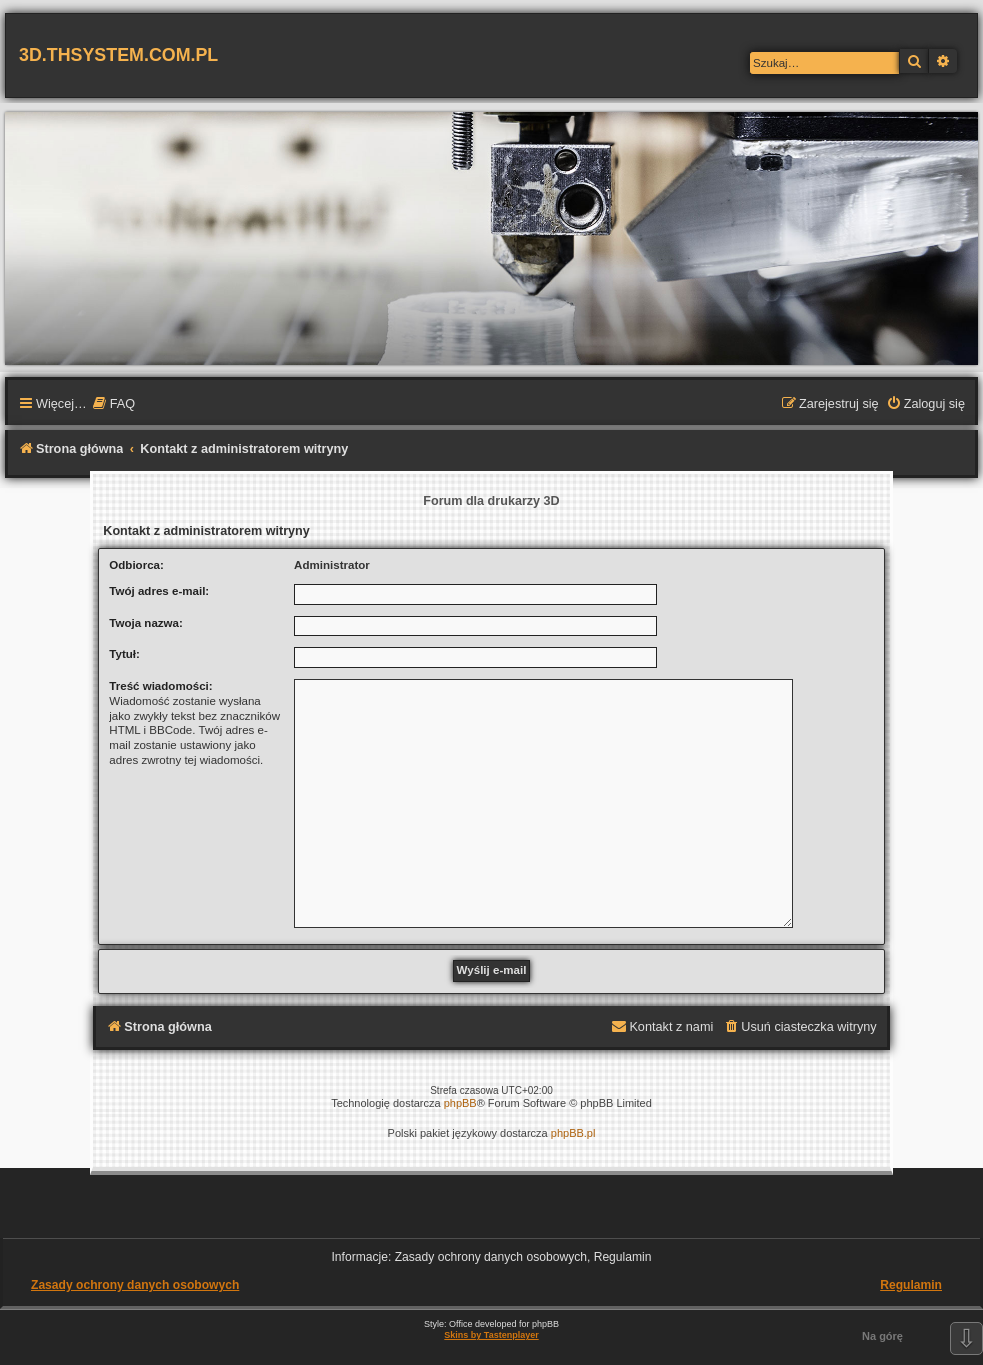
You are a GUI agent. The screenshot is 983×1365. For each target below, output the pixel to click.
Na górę (882, 1336)
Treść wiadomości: (160, 686)
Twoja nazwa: (146, 623)
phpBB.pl (573, 1133)
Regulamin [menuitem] (911, 1285)
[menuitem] (113, 405)
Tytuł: (124, 654)
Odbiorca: (136, 565)
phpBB (460, 1103)
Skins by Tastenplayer (491, 1335)
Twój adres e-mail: (159, 591)
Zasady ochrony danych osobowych (135, 1285)
